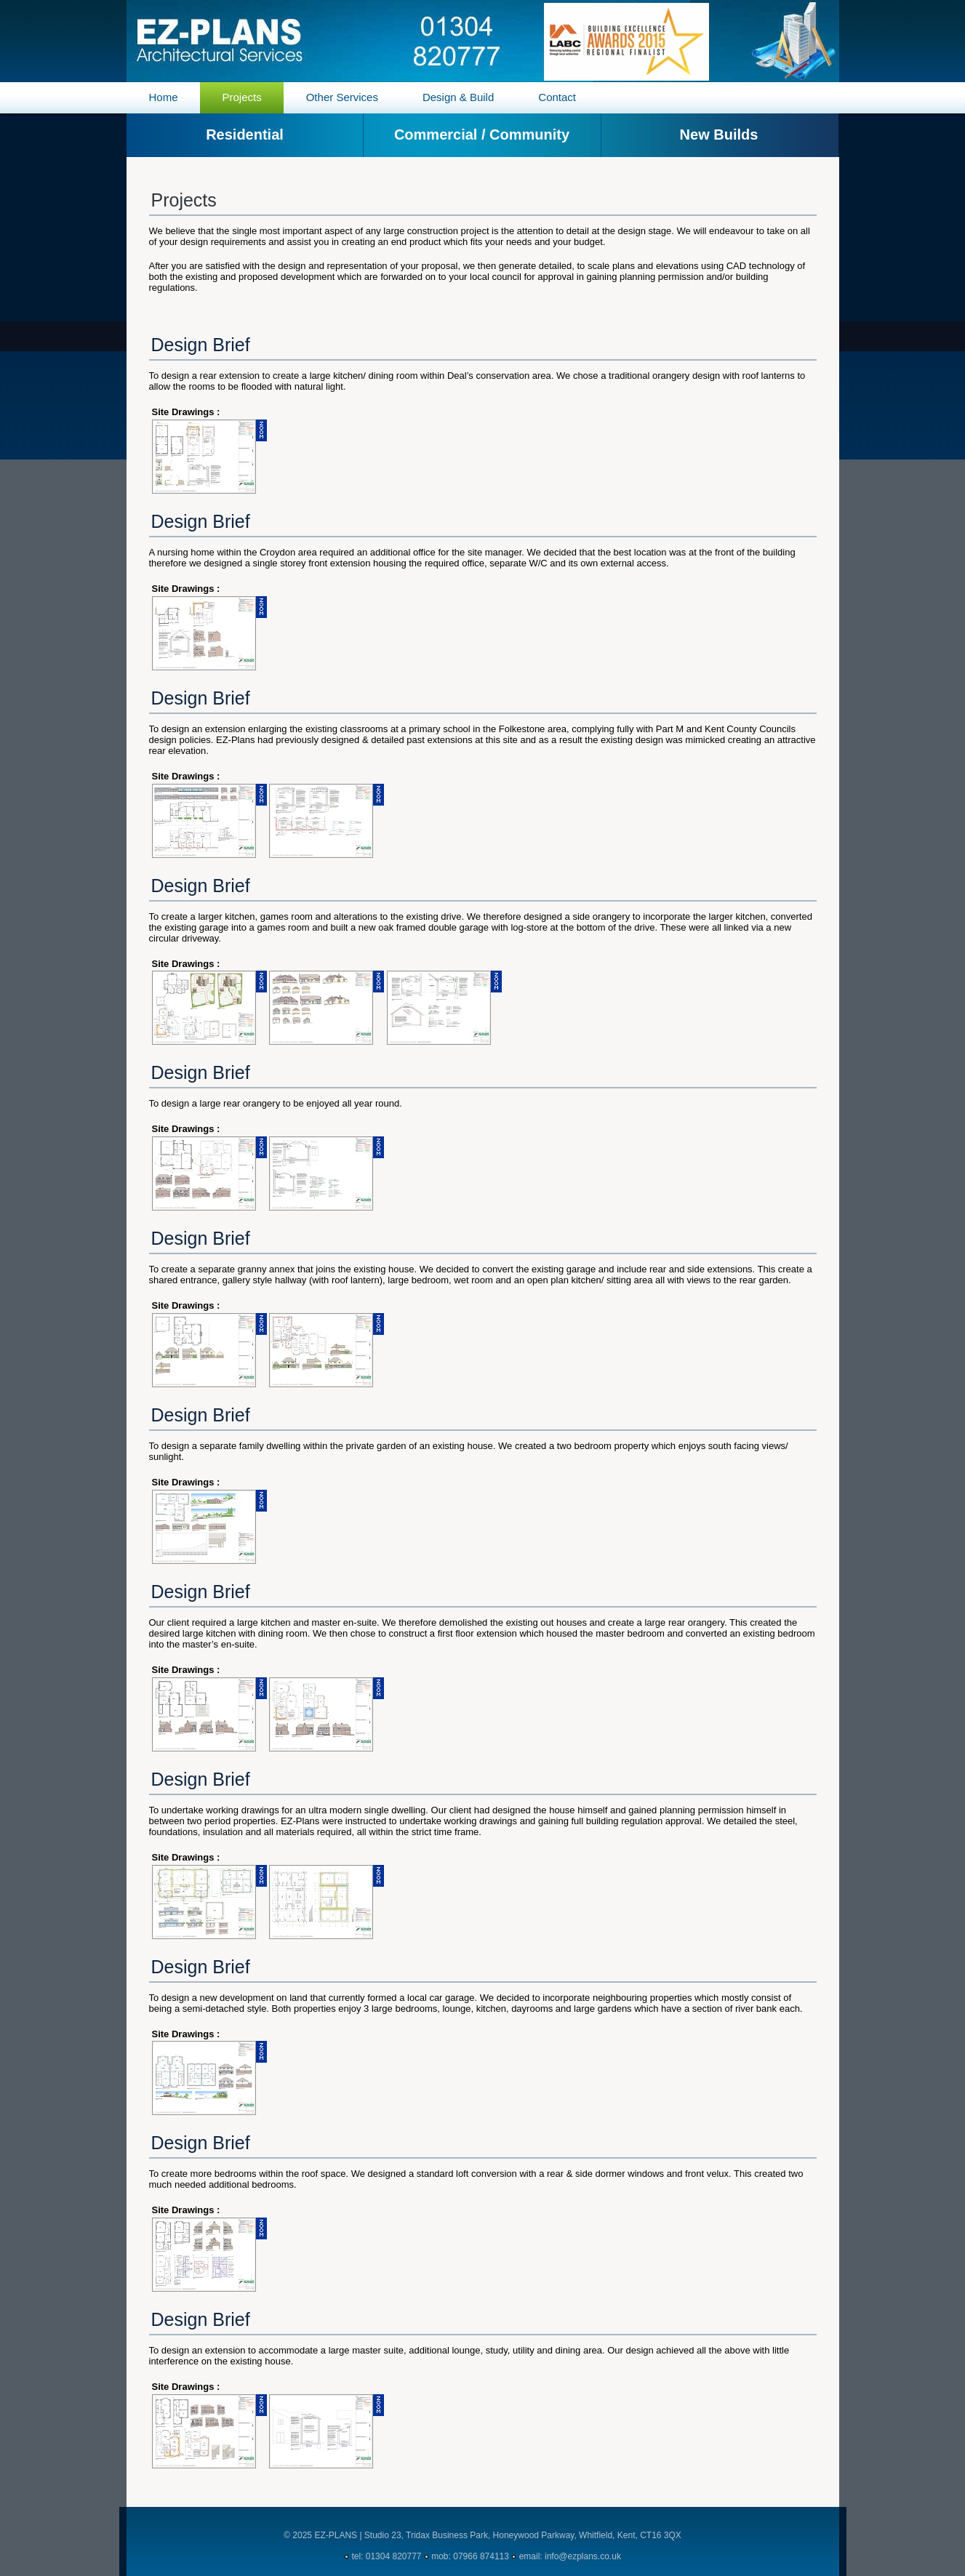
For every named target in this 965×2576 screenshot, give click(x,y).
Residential (245, 135)
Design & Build (458, 97)
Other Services (342, 97)
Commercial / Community (481, 135)
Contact (557, 97)
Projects (242, 97)
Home (163, 97)
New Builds (719, 135)
